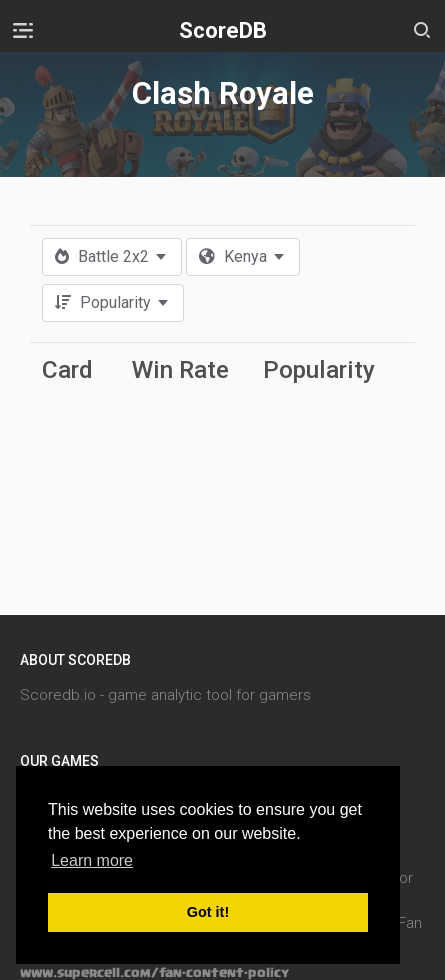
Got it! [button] (208, 912)
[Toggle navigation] (23, 30)
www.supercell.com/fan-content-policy (154, 973)
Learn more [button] (92, 860)
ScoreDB (223, 30)
